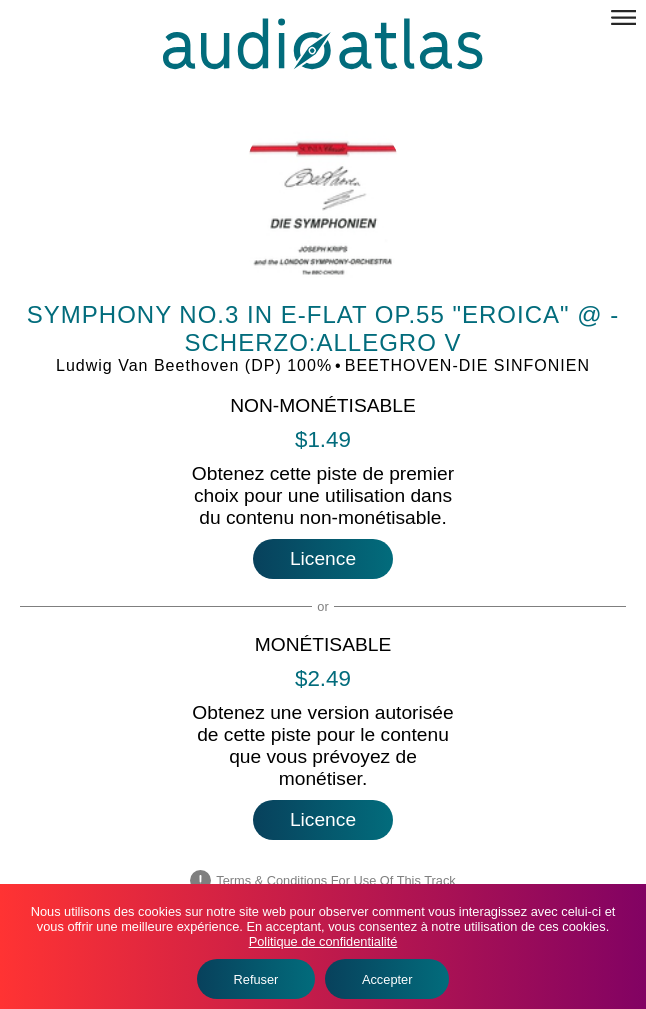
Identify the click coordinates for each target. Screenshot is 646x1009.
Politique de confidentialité (323, 941)
